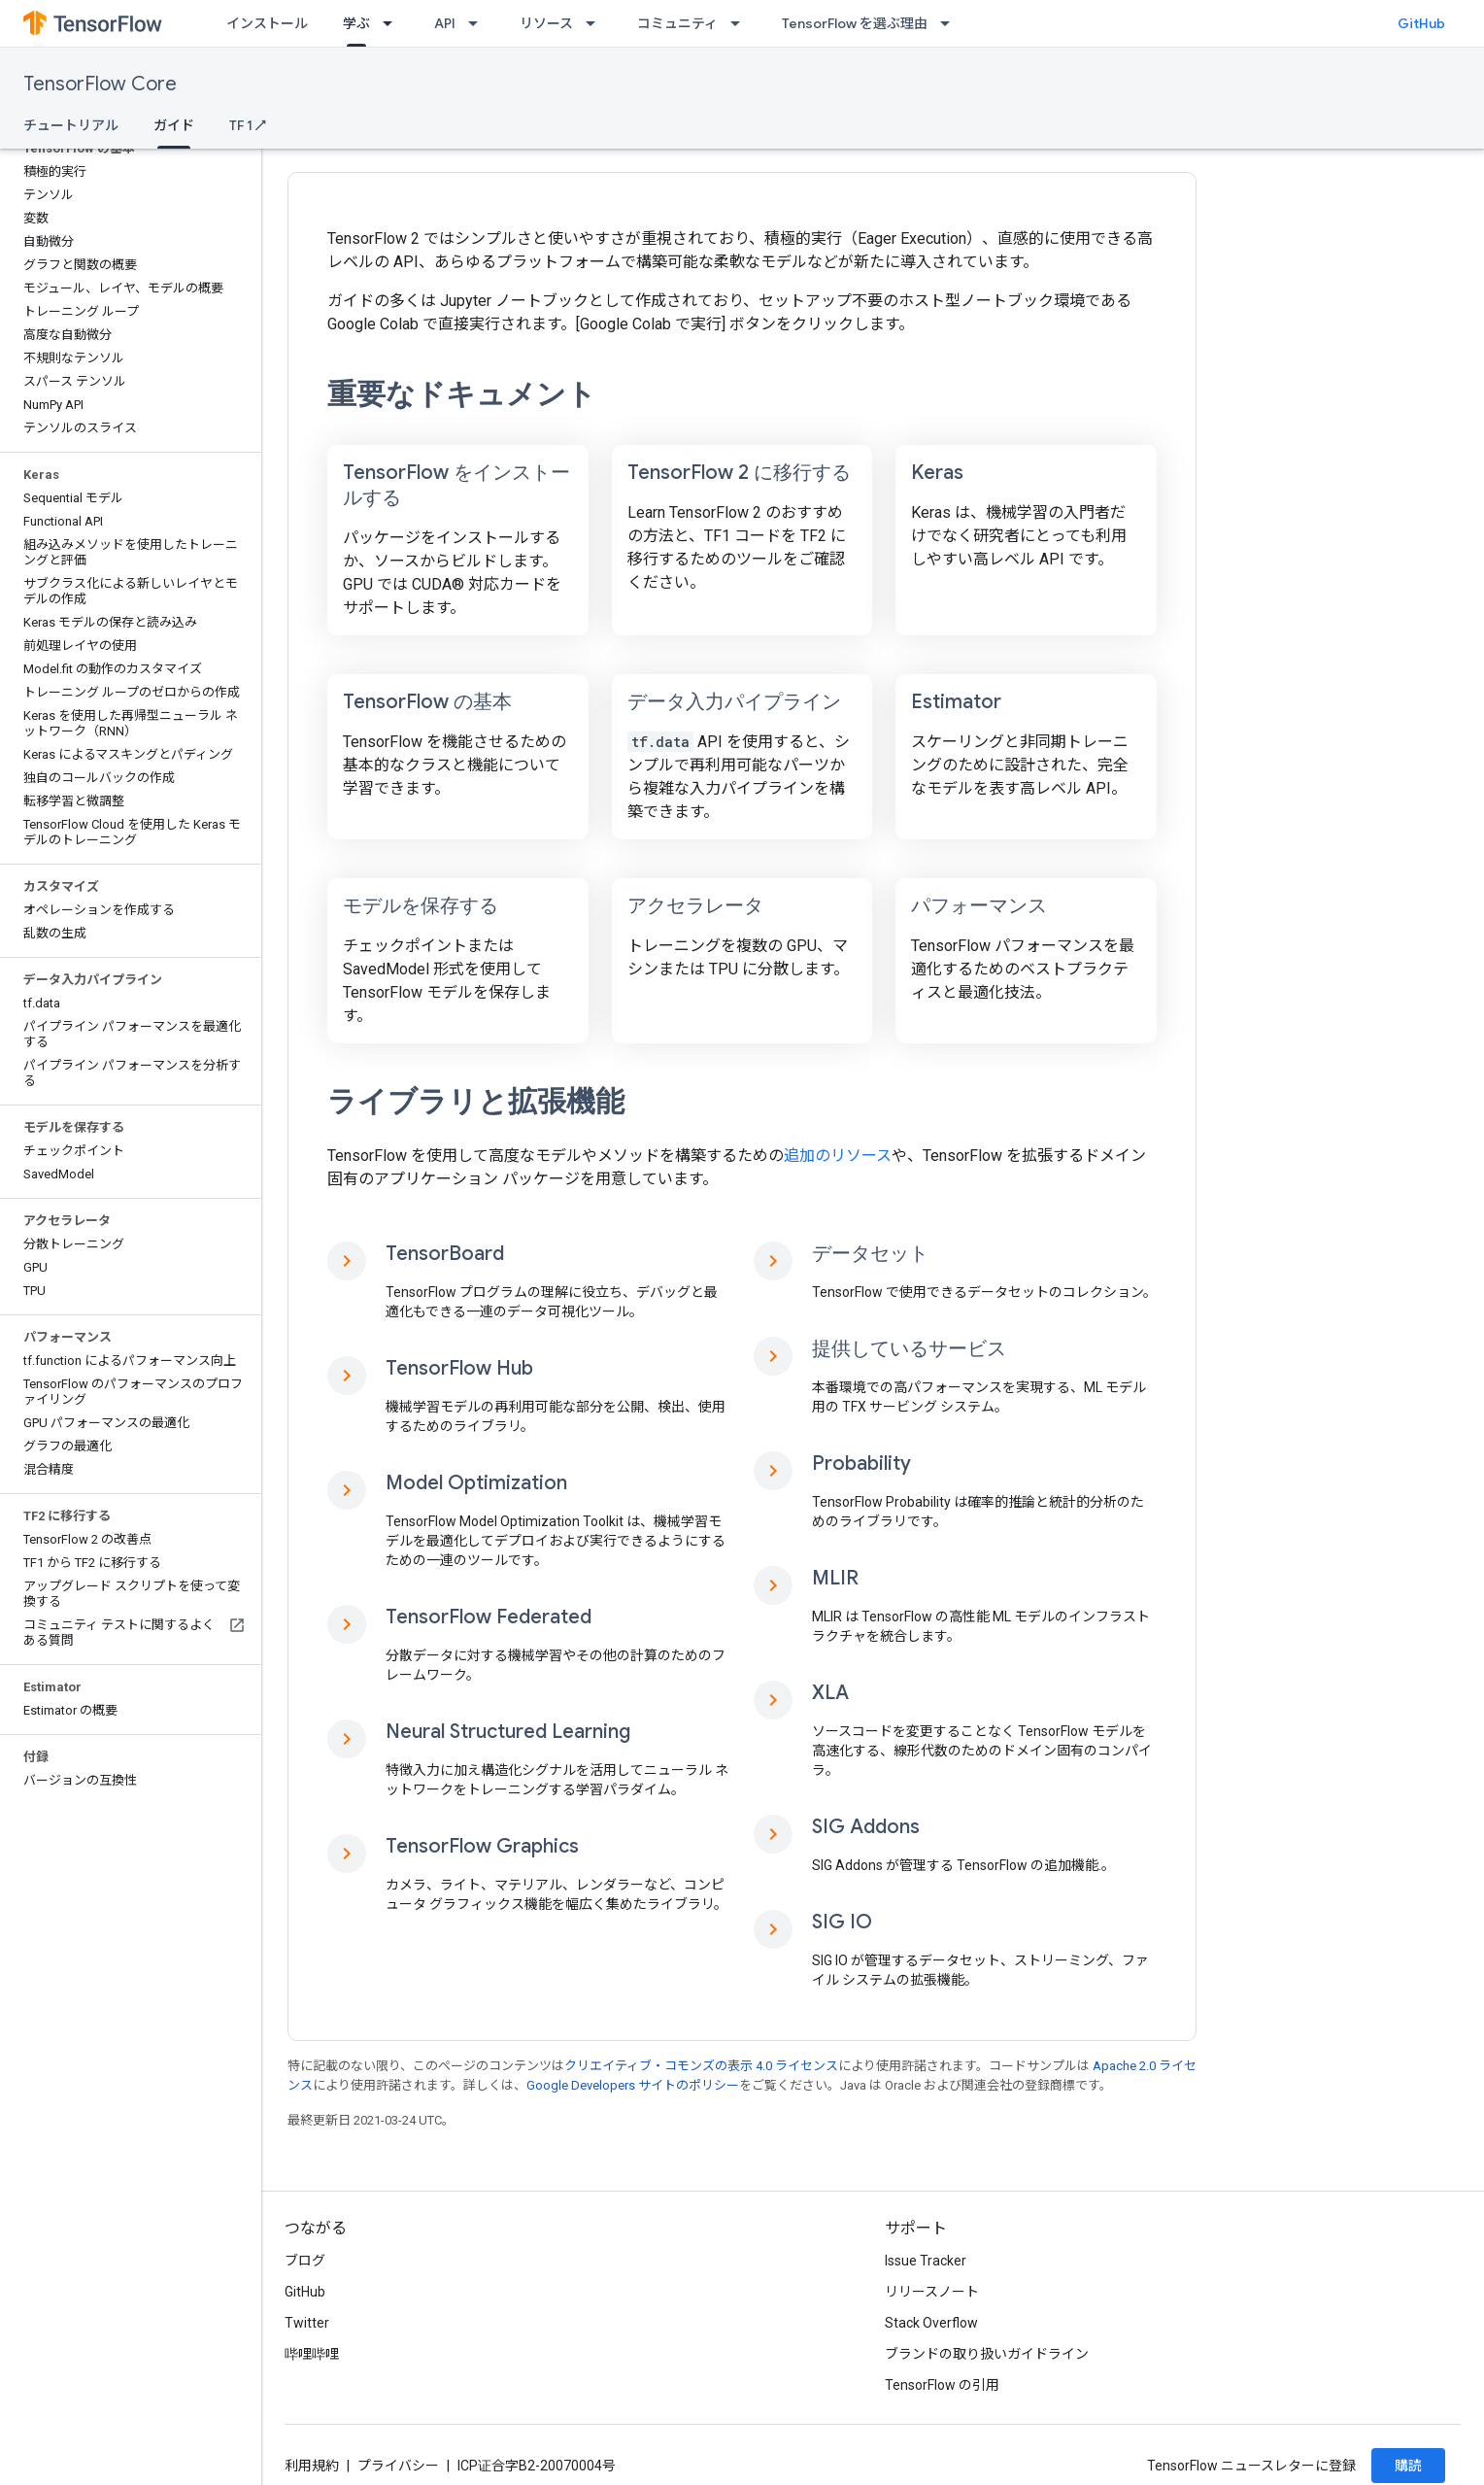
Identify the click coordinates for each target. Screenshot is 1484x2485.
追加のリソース (838, 1155)
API (444, 23)
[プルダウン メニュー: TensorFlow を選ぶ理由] (951, 23)
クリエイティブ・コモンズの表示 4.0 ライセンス (701, 2066)
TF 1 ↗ (247, 125)
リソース (546, 23)
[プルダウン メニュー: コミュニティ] (741, 23)
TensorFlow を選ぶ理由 (855, 23)
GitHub (1421, 23)
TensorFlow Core (100, 84)
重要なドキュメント (461, 394)
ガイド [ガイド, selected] (173, 125)
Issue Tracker (925, 2260)
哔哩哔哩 (312, 2354)
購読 (1408, 2465)
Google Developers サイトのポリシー (632, 2085)
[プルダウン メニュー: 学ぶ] (393, 23)
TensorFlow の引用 (942, 2385)
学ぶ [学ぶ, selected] (356, 23)
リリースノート (932, 2291)
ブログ (305, 2260)
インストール (267, 23)
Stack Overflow (931, 2323)
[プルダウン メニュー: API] (478, 23)
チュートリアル (70, 125)
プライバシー (398, 2465)
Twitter (307, 2323)
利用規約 (312, 2465)
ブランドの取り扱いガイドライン (987, 2354)
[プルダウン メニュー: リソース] (596, 23)
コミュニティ (677, 23)
